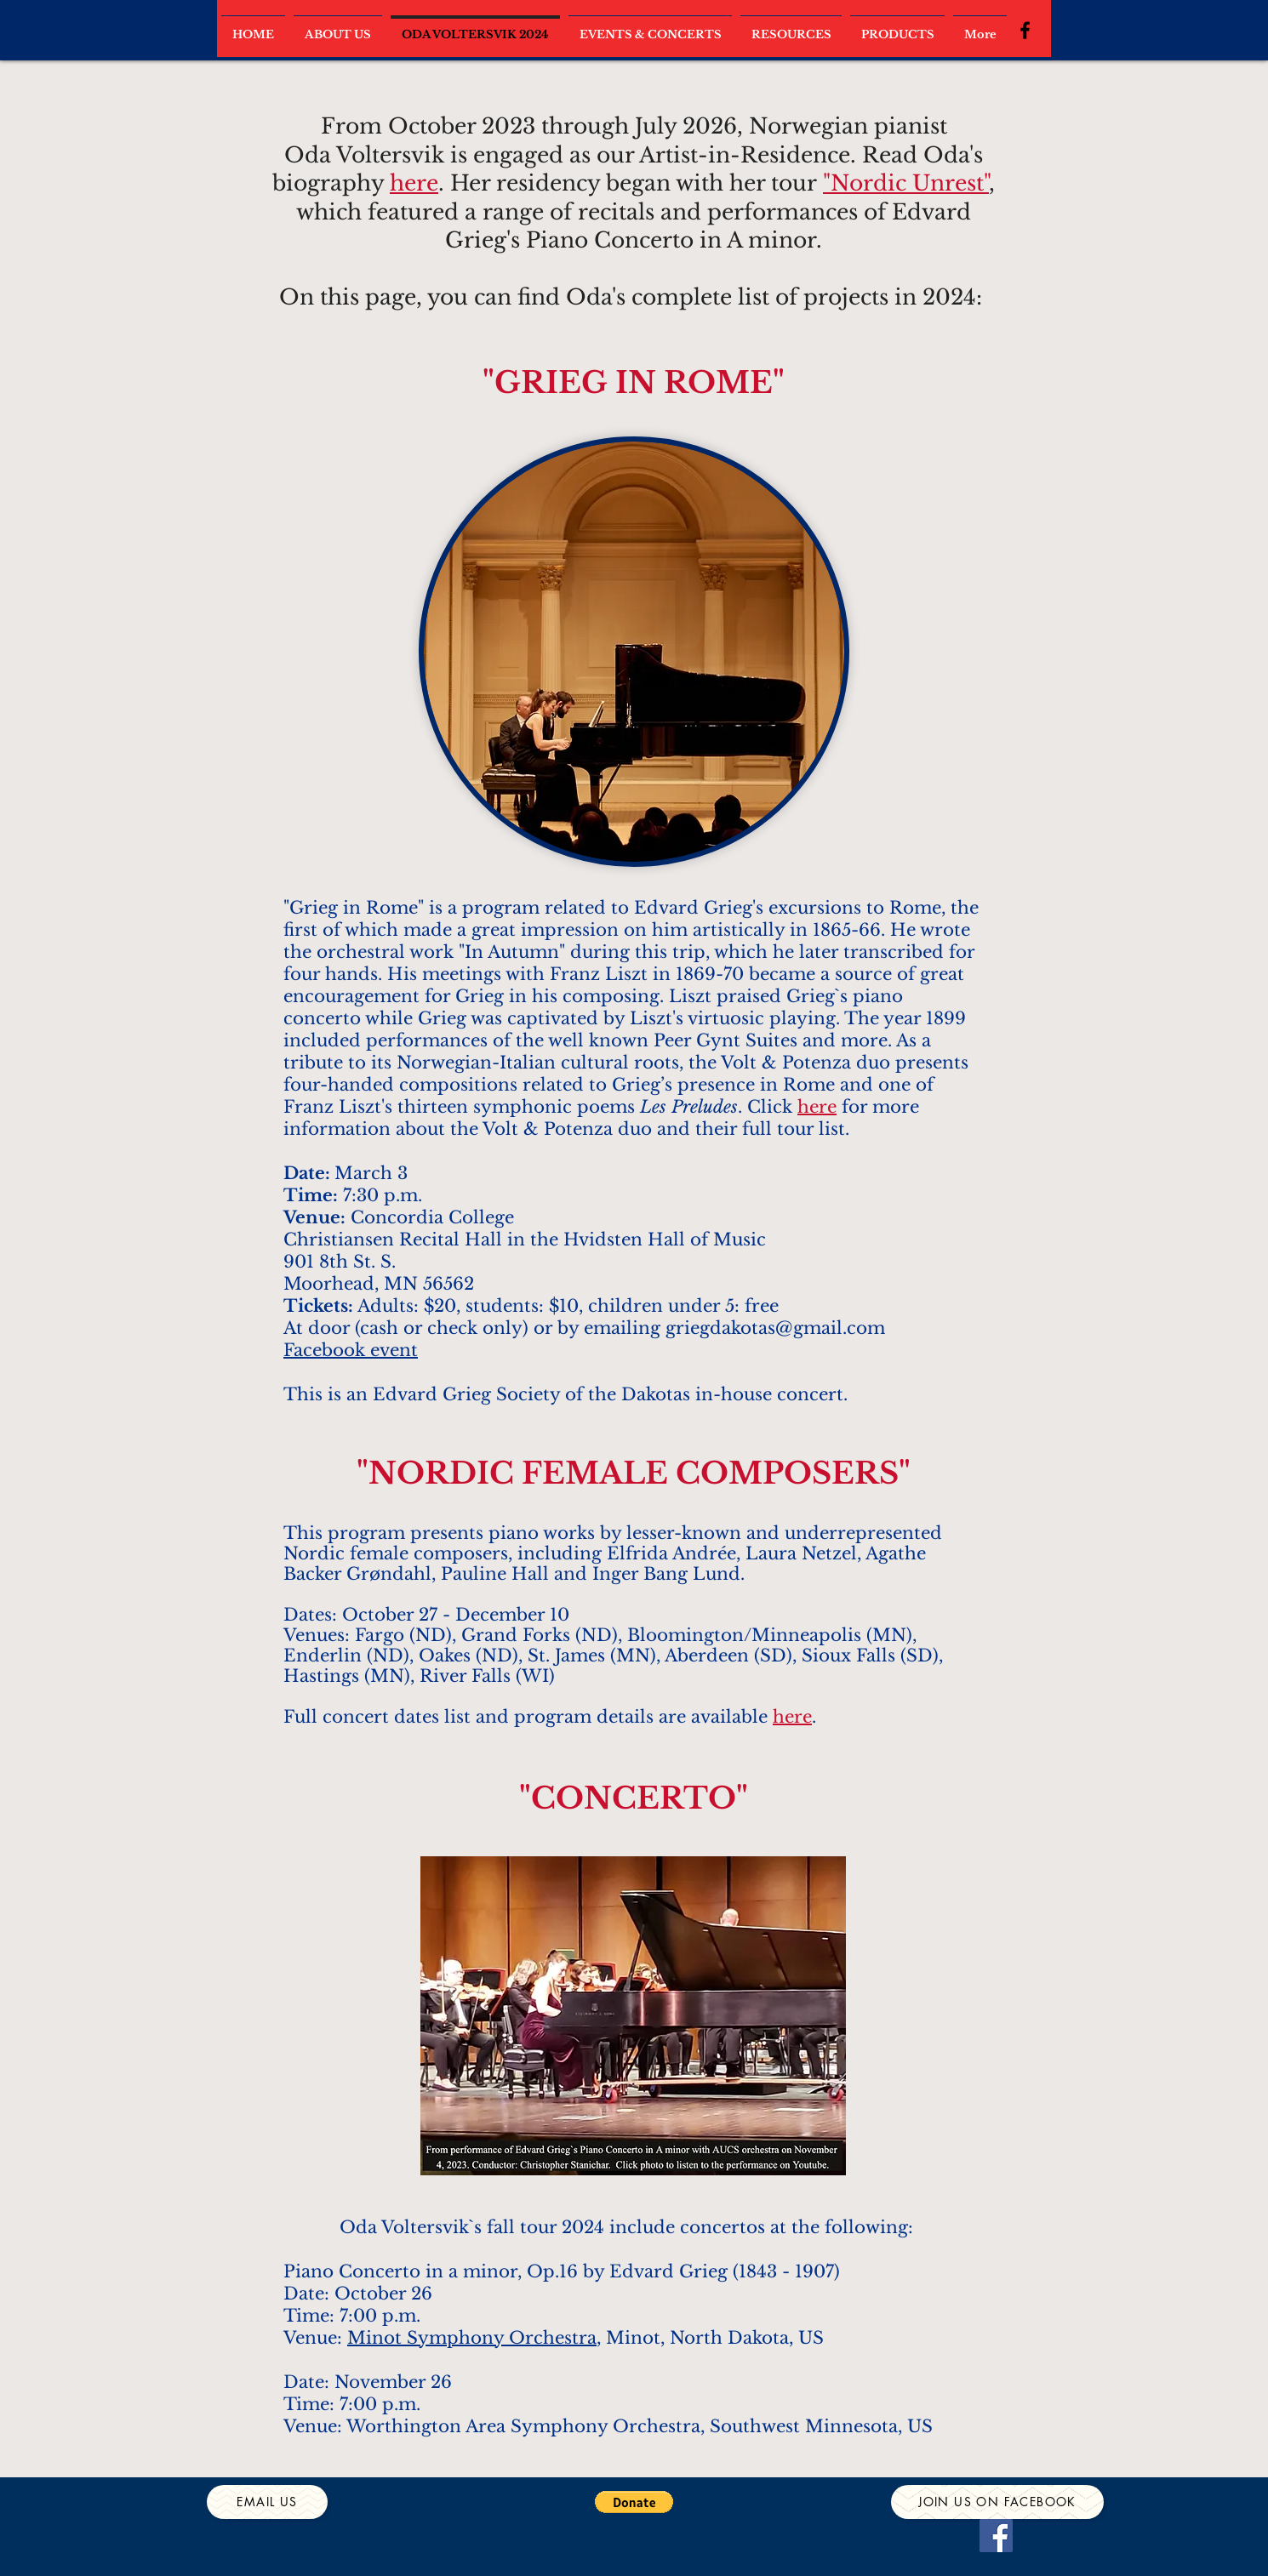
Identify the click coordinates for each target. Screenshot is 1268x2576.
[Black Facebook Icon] (1025, 30)
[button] (634, 2502)
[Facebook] (996, 2535)
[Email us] (267, 2502)
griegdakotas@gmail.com (775, 1328)
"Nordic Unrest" (906, 183)
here (414, 183)
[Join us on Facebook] (997, 2502)
